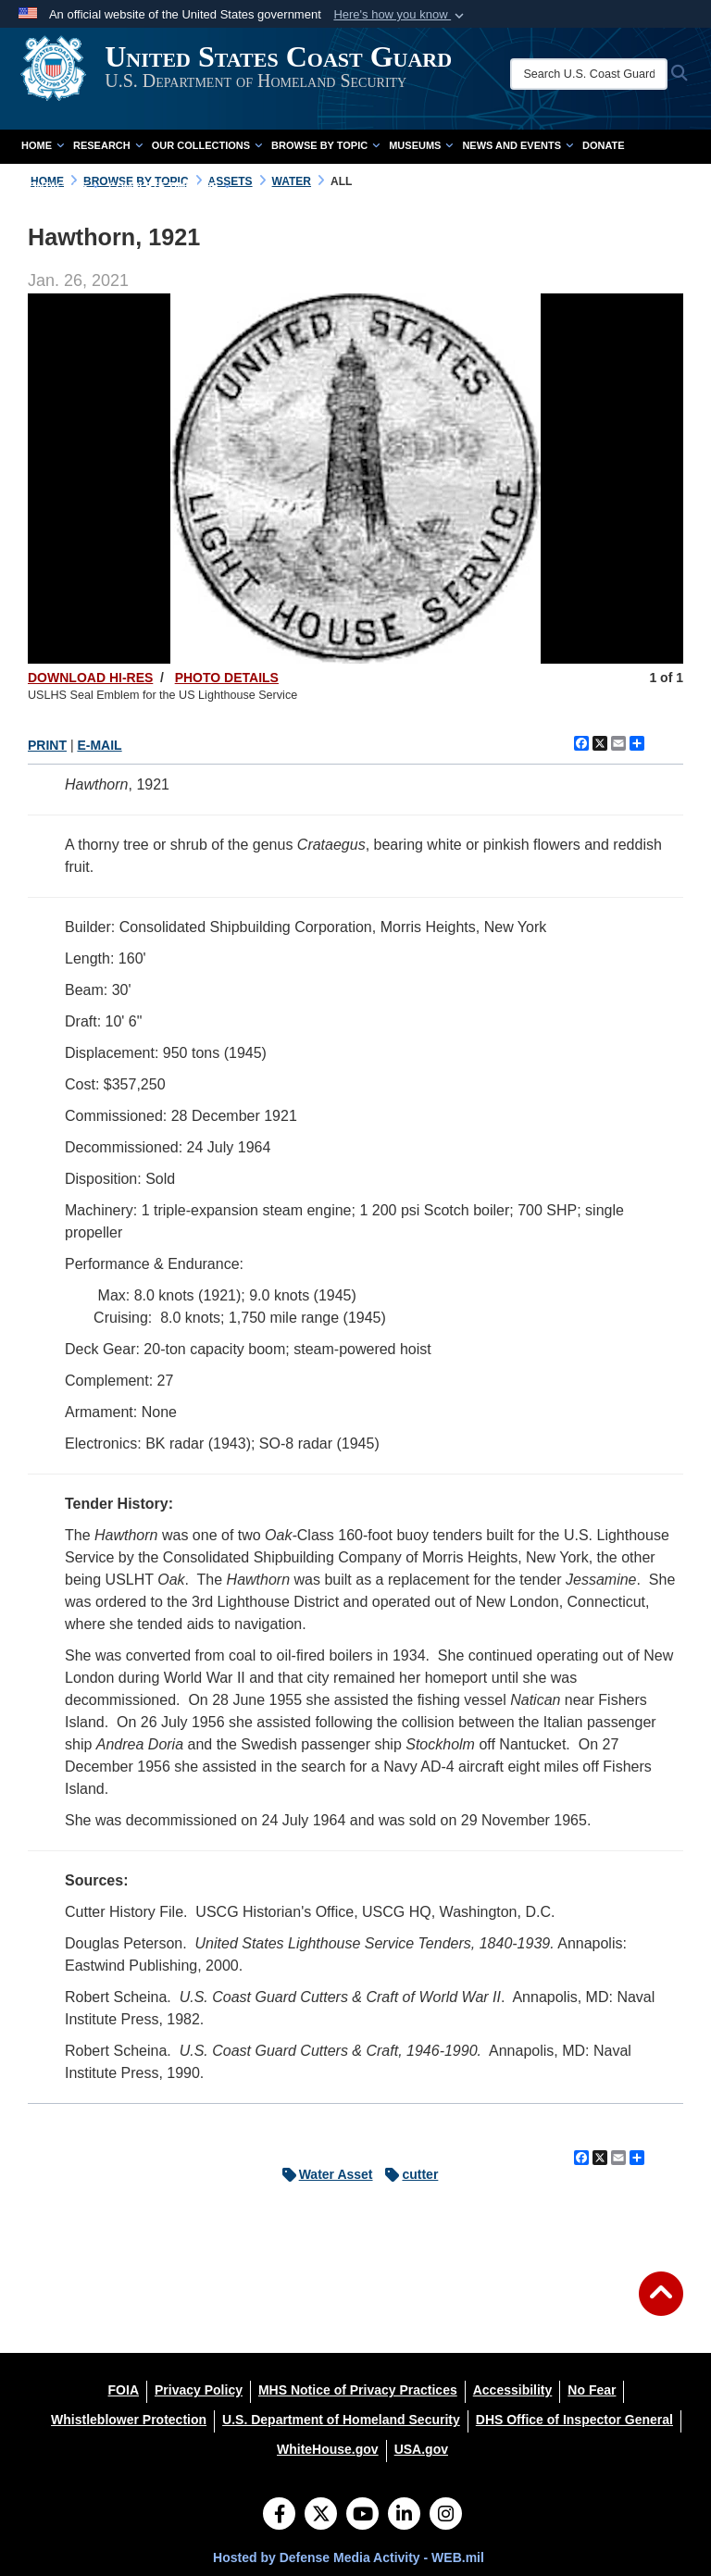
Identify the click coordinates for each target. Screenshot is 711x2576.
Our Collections (207, 145)
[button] (400, 15)
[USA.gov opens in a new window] (421, 2449)
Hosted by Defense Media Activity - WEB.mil (348, 2557)
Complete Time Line (169, 186)
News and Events (517, 145)
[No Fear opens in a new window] (592, 2390)
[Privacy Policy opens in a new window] (199, 2390)
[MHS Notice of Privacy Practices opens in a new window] (357, 2390)
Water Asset (323, 2174)
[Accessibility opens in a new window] (513, 2390)
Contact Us (60, 186)
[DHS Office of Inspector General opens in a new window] (574, 2419)
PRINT (47, 745)
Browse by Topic (325, 145)
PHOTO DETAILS (227, 677)
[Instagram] (446, 2515)
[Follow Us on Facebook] (279, 2515)
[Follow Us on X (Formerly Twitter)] (321, 2515)
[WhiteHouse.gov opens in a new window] (328, 2449)
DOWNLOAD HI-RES (90, 677)
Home (42, 145)
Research (108, 145)
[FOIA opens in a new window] (123, 2390)
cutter (407, 2174)
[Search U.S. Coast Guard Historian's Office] (601, 74)
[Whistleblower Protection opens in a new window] (128, 2419)
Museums (421, 145)
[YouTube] (362, 2515)
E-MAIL (99, 745)
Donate (603, 145)
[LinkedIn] (404, 2515)
